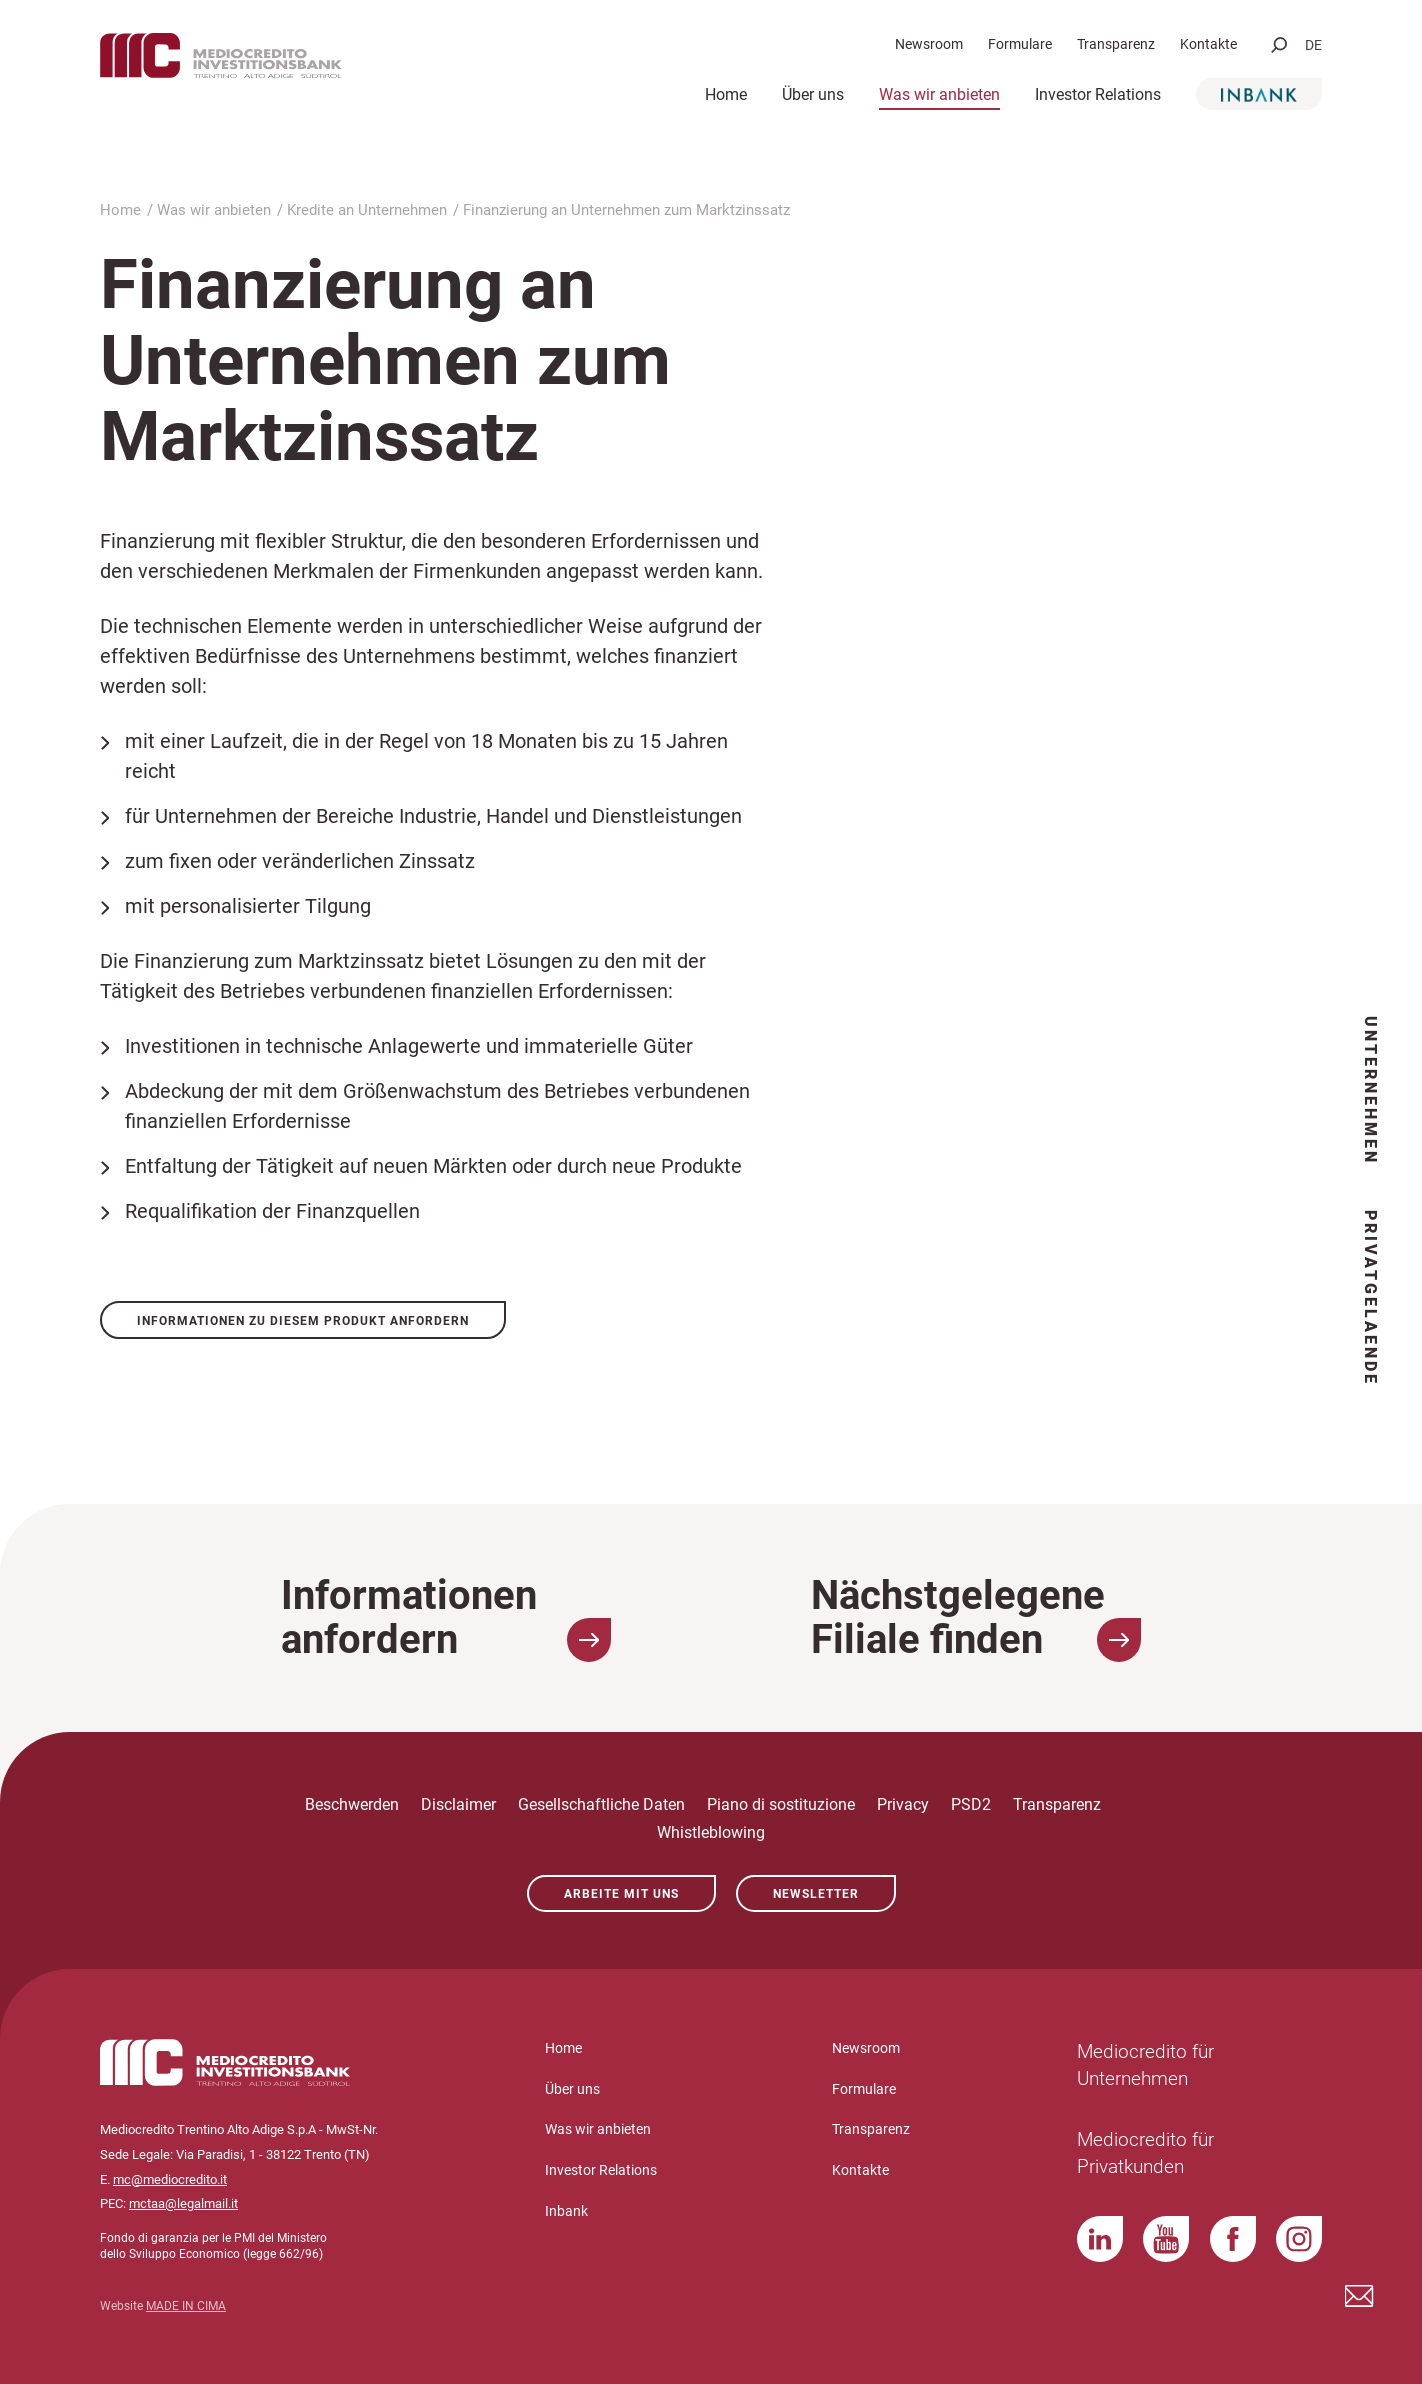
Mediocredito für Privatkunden (1137, 2153)
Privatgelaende (1370, 1298)
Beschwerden (352, 1804)
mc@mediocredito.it (170, 2179)
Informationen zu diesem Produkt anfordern (303, 1321)
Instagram (1299, 2239)
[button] (1279, 45)
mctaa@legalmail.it (183, 2203)
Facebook (1233, 2239)
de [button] (1313, 45)
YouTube (1166, 2239)
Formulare (1020, 44)
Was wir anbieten (939, 94)
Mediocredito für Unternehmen (1137, 2065)
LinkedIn (1100, 2239)
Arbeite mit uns (621, 1894)
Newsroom (929, 44)
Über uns (813, 94)
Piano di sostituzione (781, 1804)
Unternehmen (1370, 1090)
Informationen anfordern (446, 1618)
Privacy (903, 1804)
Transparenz (1116, 44)
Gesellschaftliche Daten (601, 1804)
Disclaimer (458, 1804)
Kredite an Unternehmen (367, 210)
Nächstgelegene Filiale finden (976, 1618)
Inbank (1259, 94)
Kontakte (1208, 44)
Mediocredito (280, 66)
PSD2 (971, 1804)
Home (726, 94)
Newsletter (816, 1894)
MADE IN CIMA (186, 2306)
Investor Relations (1098, 94)
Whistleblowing (711, 1832)
